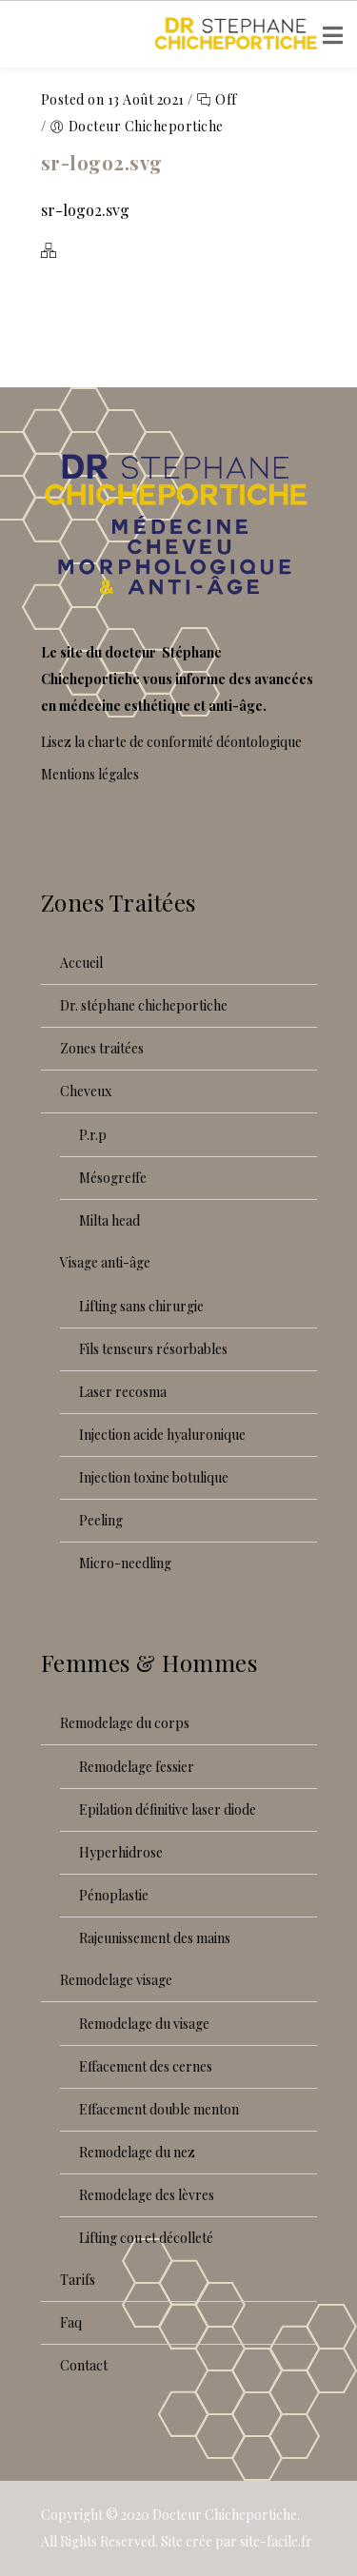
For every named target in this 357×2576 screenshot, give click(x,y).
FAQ (71, 2322)
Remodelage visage (116, 1980)
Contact (84, 2365)
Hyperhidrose (121, 1852)
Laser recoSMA (123, 1392)
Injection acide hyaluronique (162, 1435)
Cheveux (85, 1091)
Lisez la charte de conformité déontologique (171, 742)
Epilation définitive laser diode (167, 1809)
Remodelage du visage (144, 2024)
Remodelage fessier (136, 1767)
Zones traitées (102, 1048)
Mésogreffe (113, 1178)
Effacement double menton (159, 2109)
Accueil (81, 963)
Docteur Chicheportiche (224, 2515)
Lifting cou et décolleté (146, 2238)
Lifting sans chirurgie (141, 1306)
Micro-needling (125, 1563)
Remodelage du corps (124, 1723)
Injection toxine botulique (153, 1477)
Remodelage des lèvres (146, 2195)
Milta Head (109, 1220)
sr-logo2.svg (102, 162)
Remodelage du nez (137, 2152)
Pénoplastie (114, 1895)
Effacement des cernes (145, 2066)
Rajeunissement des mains (154, 1938)
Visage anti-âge (105, 1262)
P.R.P (93, 1135)
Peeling (101, 1520)
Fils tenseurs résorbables (153, 1349)
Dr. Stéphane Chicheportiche (144, 1005)
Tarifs (77, 2280)
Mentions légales (90, 774)
